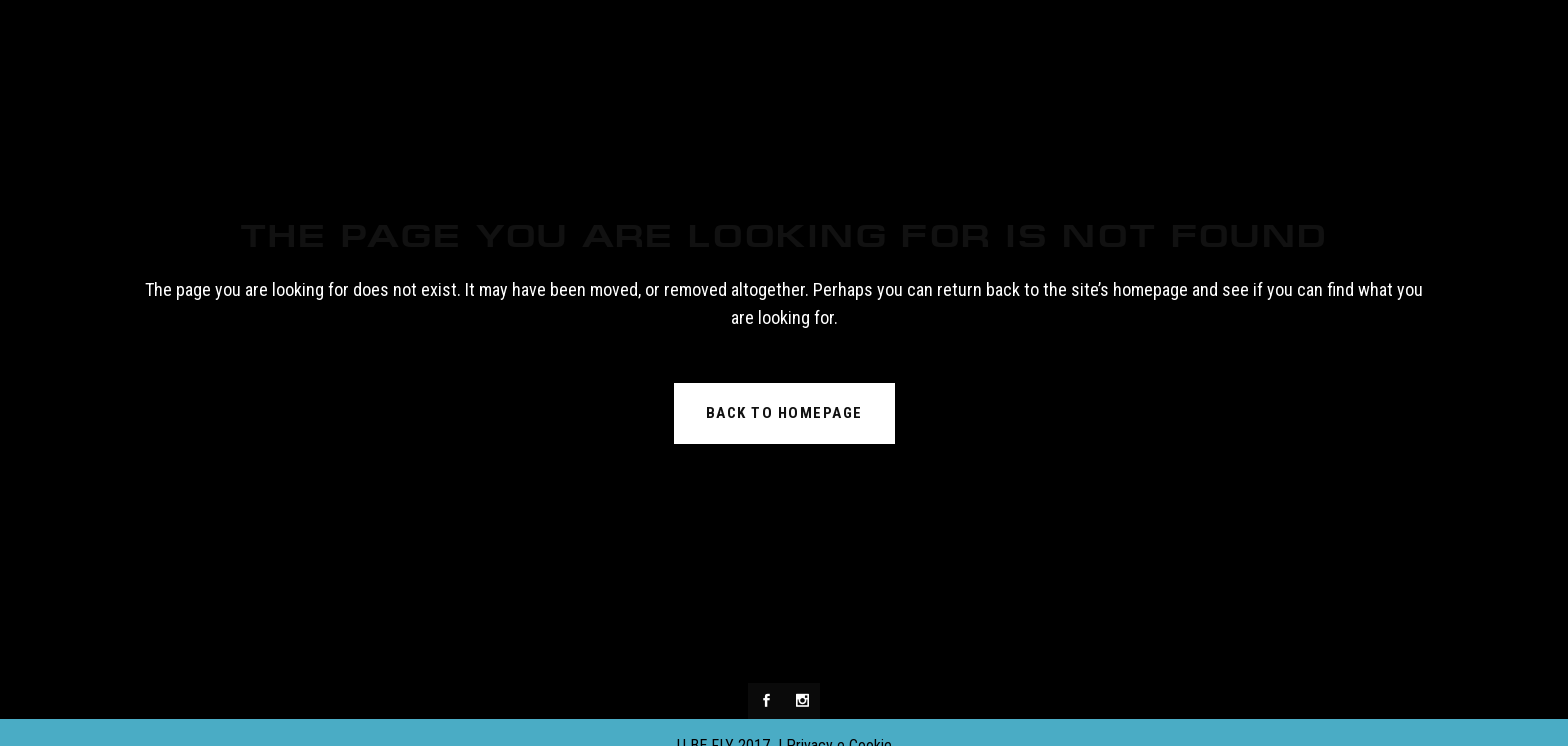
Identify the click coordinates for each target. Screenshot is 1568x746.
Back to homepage (784, 413)
